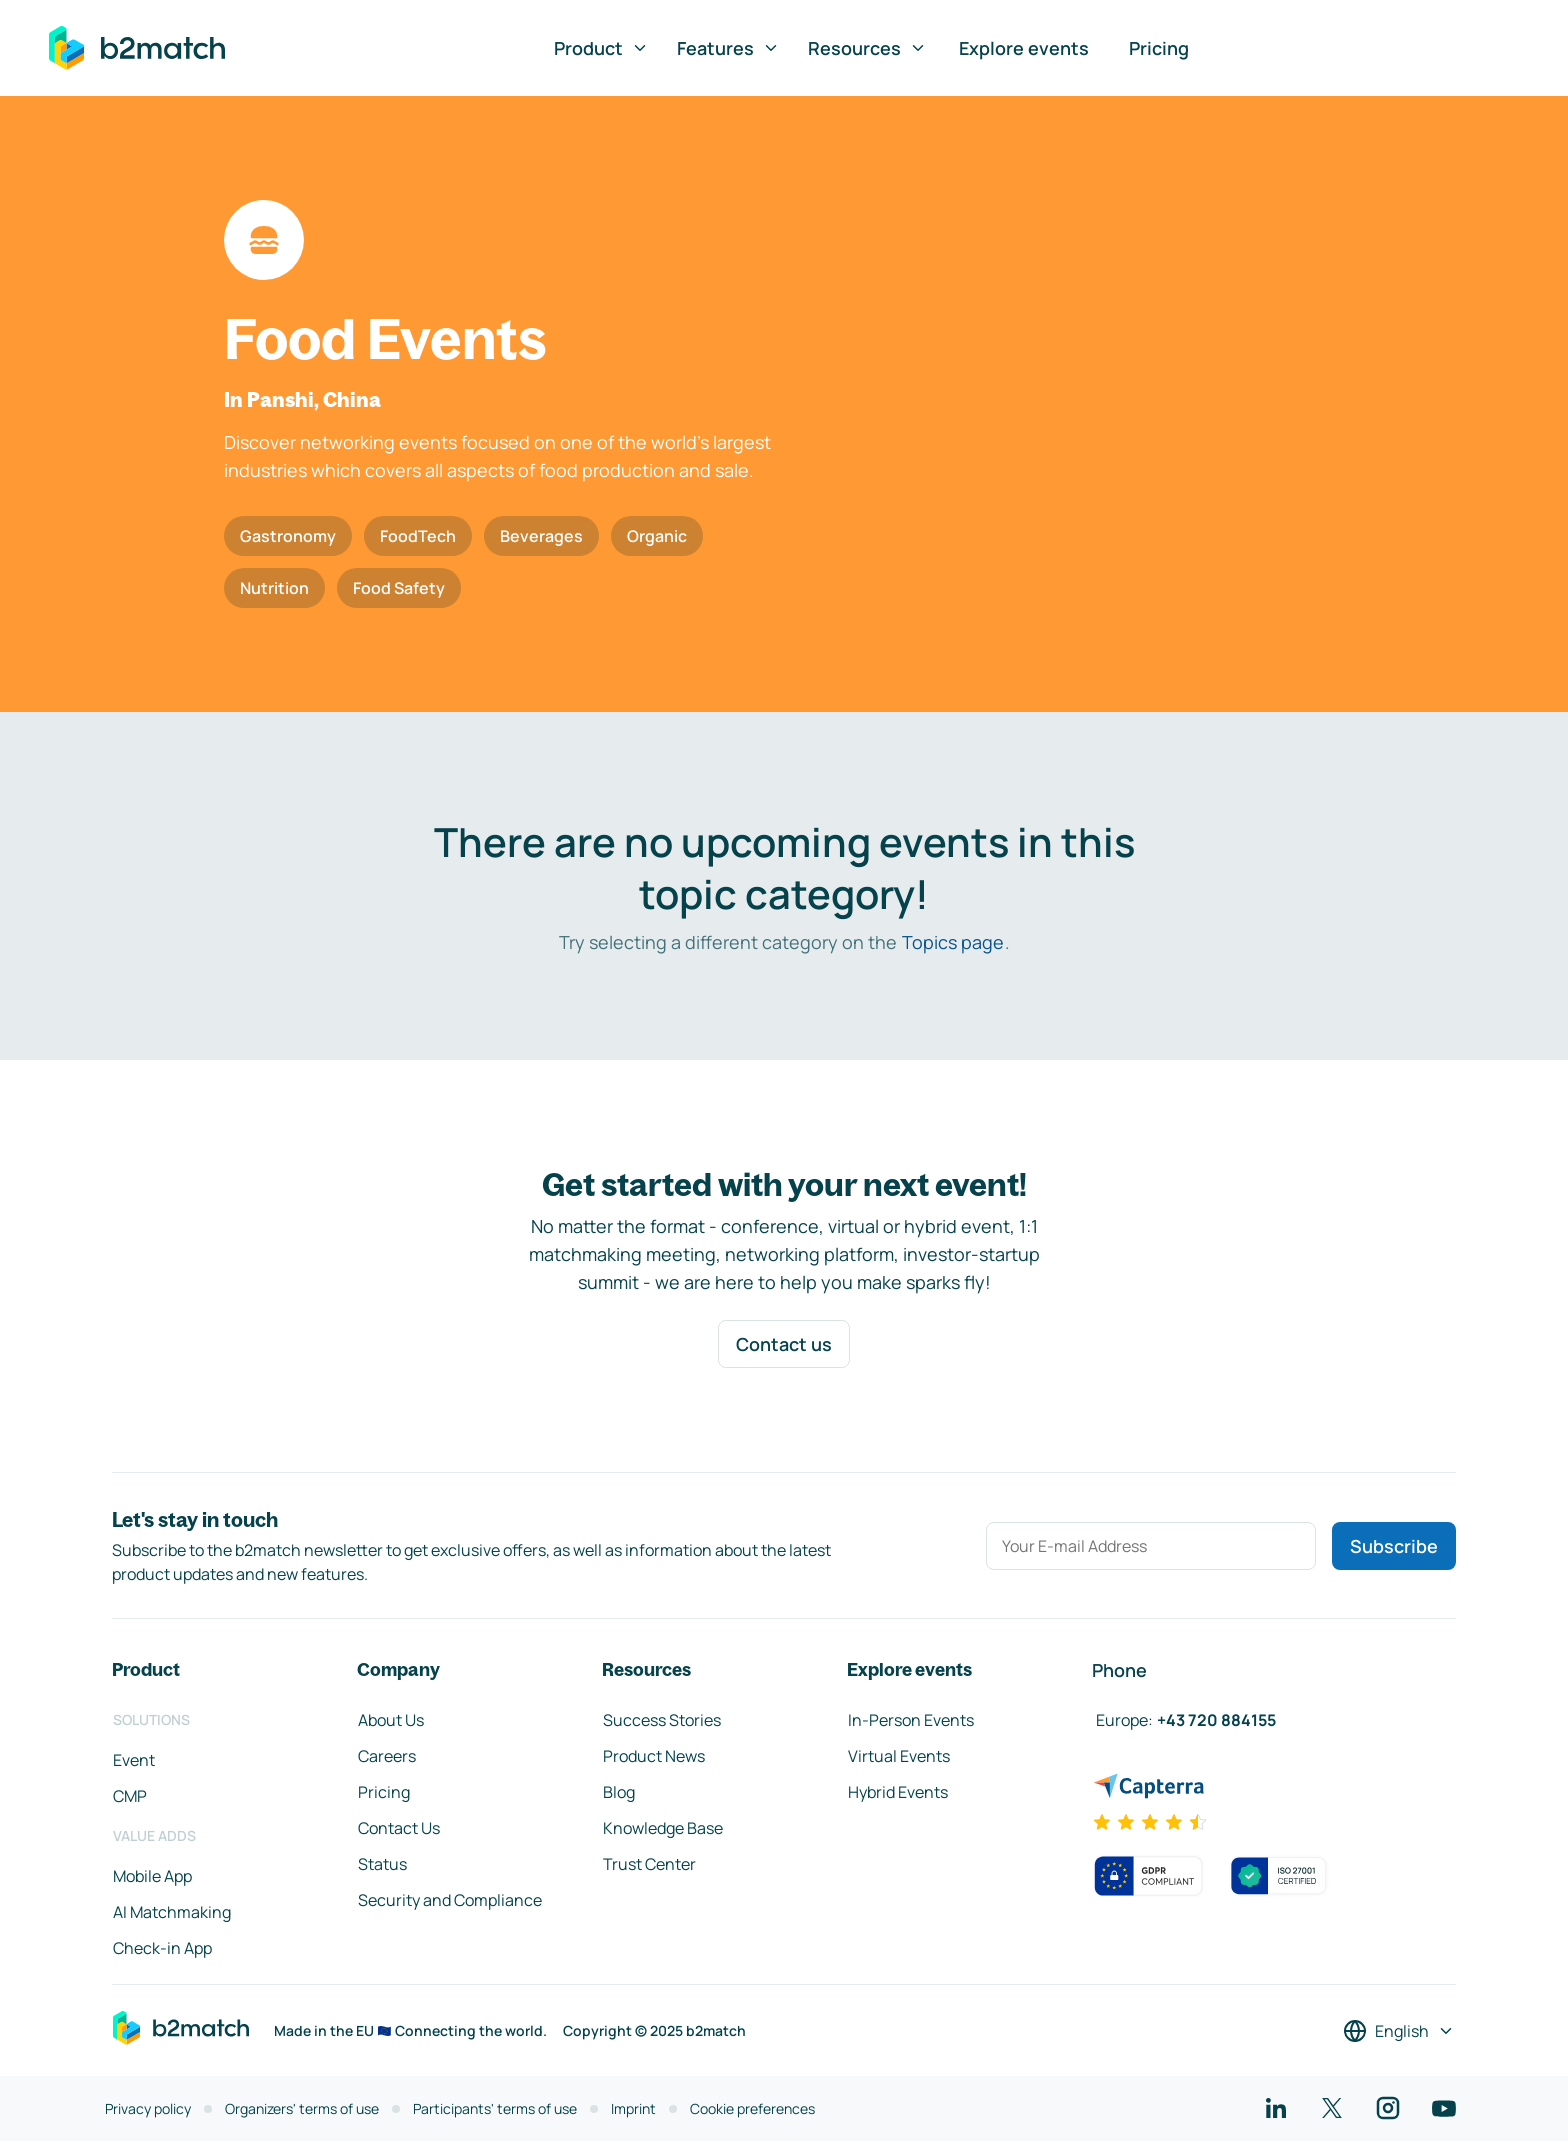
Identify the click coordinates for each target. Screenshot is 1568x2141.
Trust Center (649, 1864)
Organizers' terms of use (302, 2108)
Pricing (1159, 48)
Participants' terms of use (495, 2108)
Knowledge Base (663, 1828)
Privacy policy (148, 2108)
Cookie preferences (752, 2108)
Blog (619, 1792)
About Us (391, 1720)
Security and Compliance (450, 1900)
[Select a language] (1399, 2031)
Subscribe (1394, 1546)
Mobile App (152, 1876)
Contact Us (399, 1828)
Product (601, 48)
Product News (654, 1756)
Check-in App (162, 1948)
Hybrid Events (898, 1792)
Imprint (633, 2108)
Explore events (1024, 48)
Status (382, 1864)
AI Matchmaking (172, 1912)
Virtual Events (899, 1756)
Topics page (953, 942)
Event (134, 1760)
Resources (867, 48)
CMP (130, 1796)
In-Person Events (911, 1720)
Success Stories (662, 1720)
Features (728, 48)
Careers (387, 1756)
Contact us (784, 1344)
